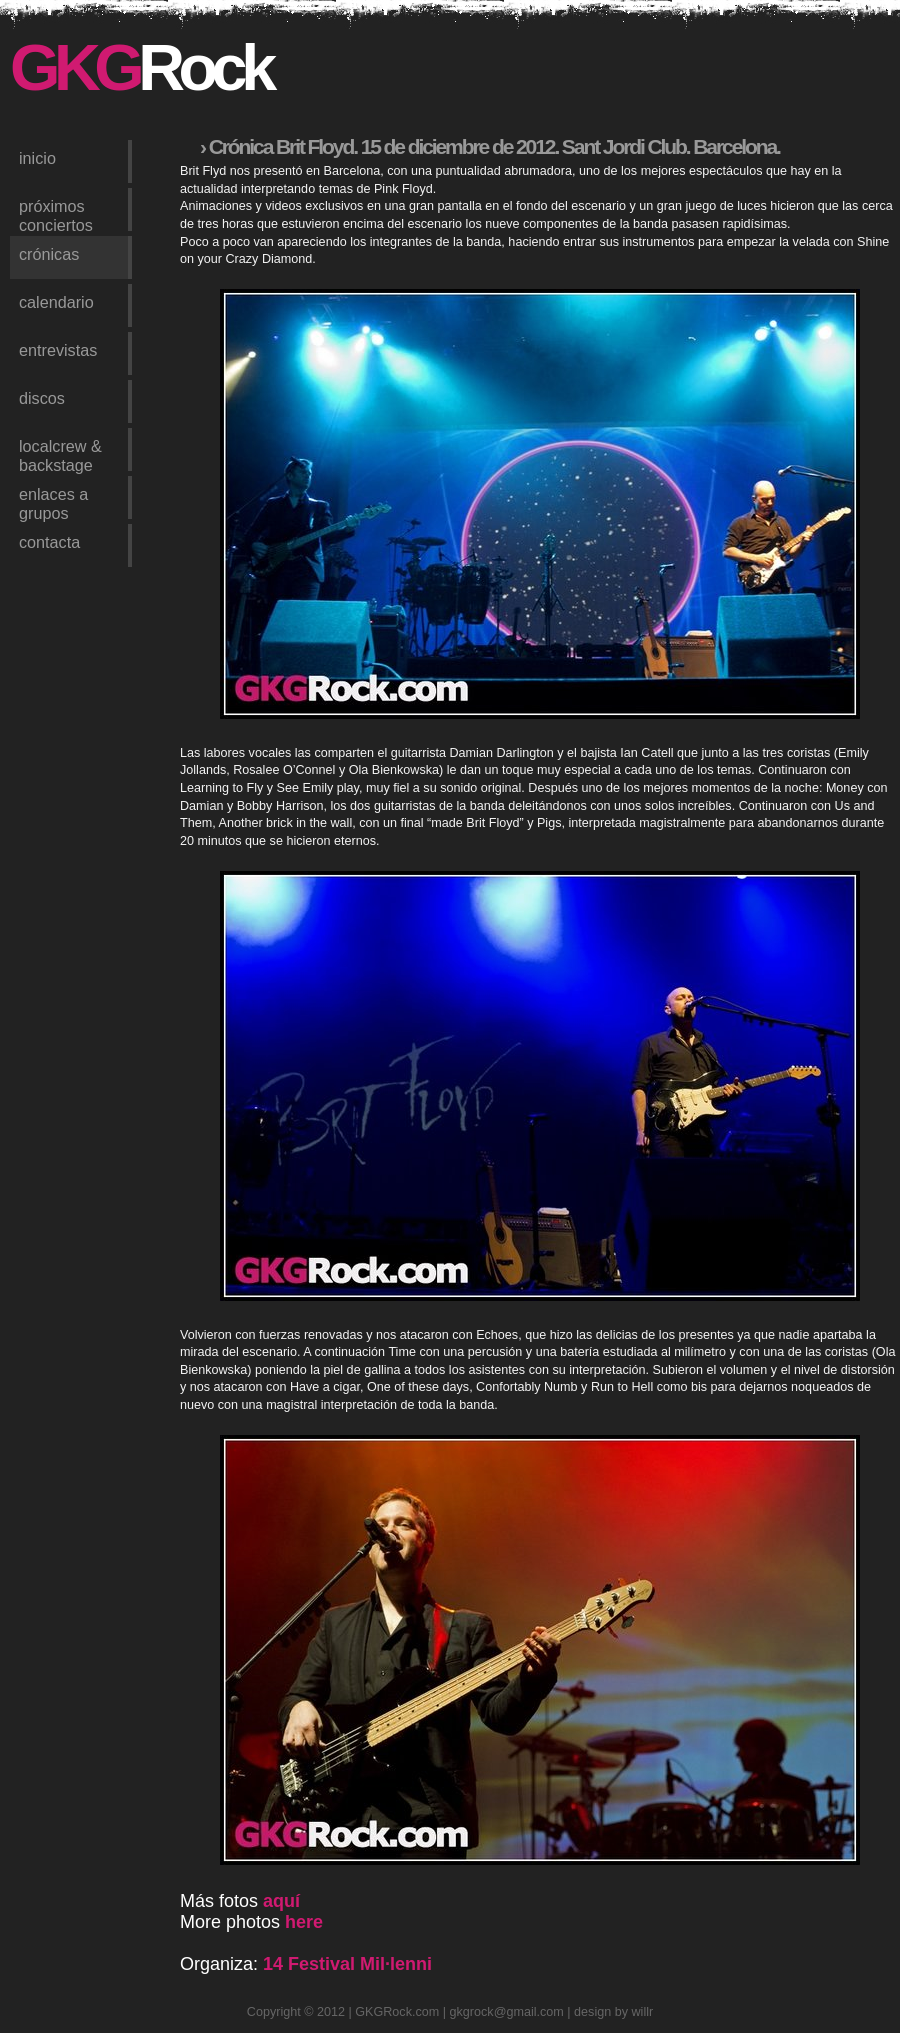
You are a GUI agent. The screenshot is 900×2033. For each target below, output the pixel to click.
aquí (281, 1901)
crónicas (49, 254)
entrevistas (58, 350)
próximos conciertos (56, 214)
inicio (37, 158)
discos (42, 398)
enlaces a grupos (53, 502)
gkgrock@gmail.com (507, 2012)
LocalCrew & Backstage (60, 454)
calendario (56, 302)
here (304, 1922)
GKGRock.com (397, 2012)
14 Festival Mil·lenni (347, 1964)
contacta (49, 542)
